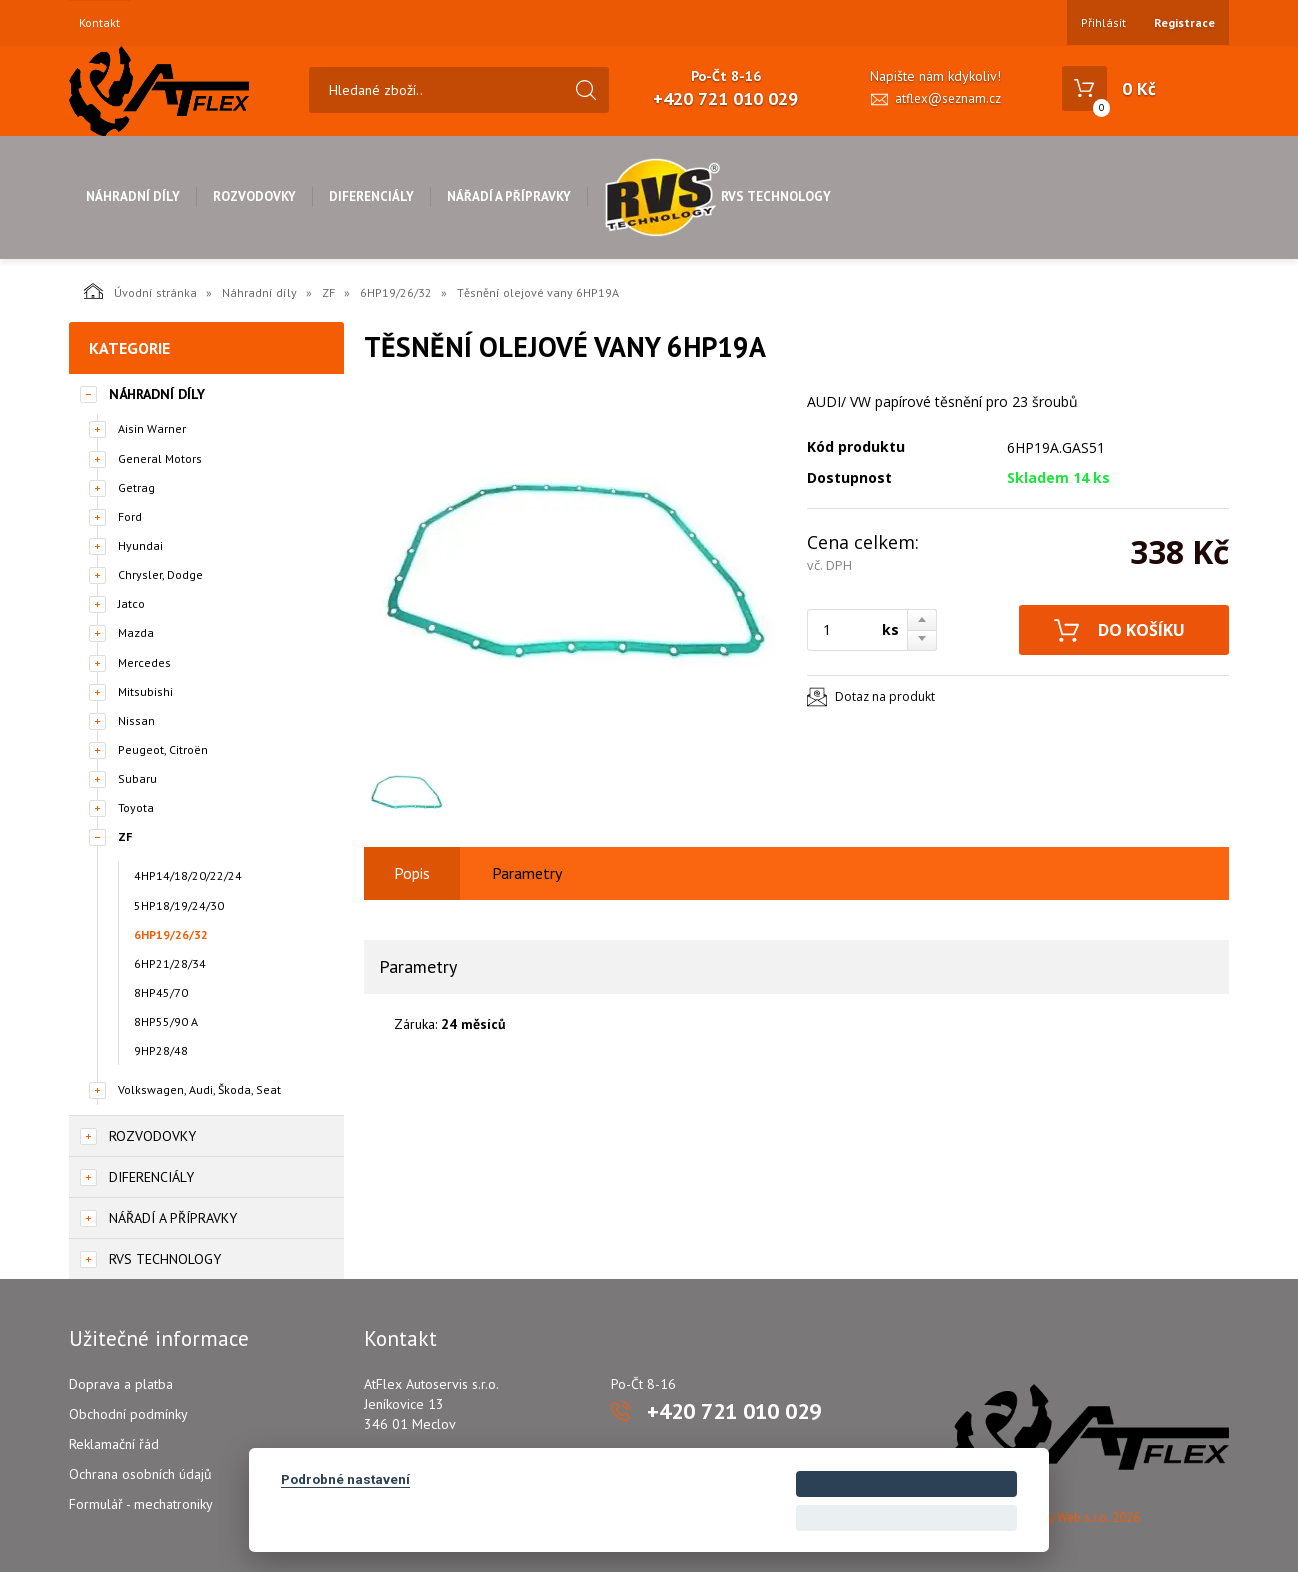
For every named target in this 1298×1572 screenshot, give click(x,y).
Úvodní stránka (140, 291)
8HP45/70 (161, 992)
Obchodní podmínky (128, 1414)
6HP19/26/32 (396, 292)
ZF (328, 292)
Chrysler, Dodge (160, 574)
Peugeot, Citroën (163, 749)
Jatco (131, 603)
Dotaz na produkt (885, 696)
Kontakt (99, 23)
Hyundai (140, 545)
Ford (130, 516)
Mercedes (144, 662)
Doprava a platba (121, 1384)
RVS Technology (717, 196)
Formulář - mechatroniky (141, 1504)
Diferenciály (371, 196)
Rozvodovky (254, 196)
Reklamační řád (114, 1444)
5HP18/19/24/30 (179, 905)
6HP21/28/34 (170, 963)
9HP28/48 (161, 1050)
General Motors (160, 458)
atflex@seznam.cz (948, 98)
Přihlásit (1103, 22)
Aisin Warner (152, 428)
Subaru (137, 778)
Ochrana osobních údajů (140, 1474)
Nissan (136, 720)
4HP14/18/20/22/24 (188, 875)
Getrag (136, 487)
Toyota (136, 807)
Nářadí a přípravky (509, 196)
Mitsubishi (145, 691)
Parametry (527, 873)
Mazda (136, 632)
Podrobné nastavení (345, 1479)
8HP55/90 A (166, 1021)
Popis (412, 873)
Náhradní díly (133, 196)
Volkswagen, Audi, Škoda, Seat (199, 1089)
